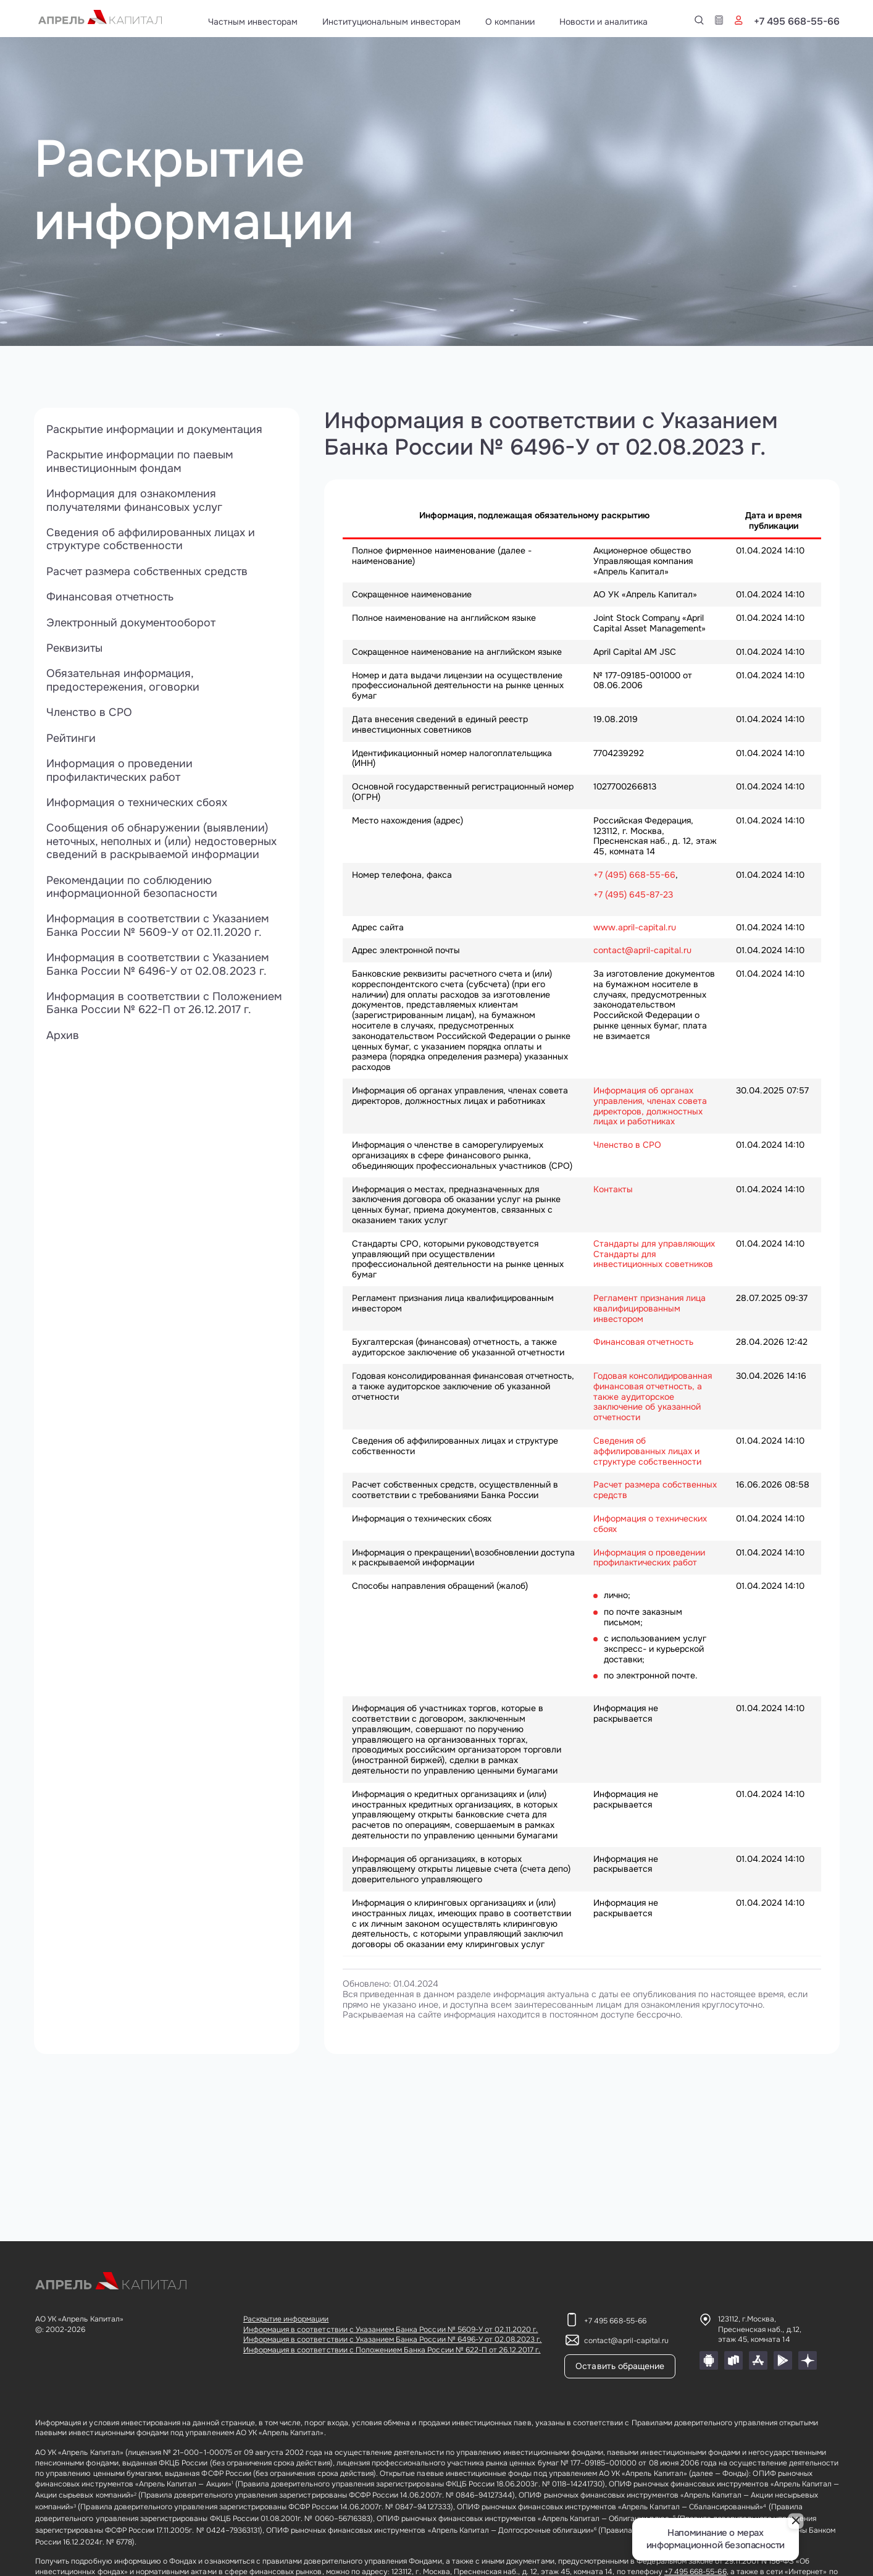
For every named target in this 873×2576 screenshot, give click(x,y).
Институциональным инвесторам (391, 21)
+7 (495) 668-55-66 (634, 874)
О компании (510, 21)
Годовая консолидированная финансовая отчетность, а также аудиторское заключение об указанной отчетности (652, 1396)
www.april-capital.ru (634, 927)
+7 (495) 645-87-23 (633, 894)
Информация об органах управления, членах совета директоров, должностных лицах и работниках (650, 1106)
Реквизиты (74, 649)
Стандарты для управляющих (654, 1243)
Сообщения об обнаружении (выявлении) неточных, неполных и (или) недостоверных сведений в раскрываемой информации (161, 843)
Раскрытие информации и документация (155, 429)
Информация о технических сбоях (137, 804)
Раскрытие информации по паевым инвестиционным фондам (140, 462)
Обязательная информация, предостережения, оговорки (122, 682)
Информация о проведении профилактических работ (120, 772)
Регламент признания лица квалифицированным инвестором (649, 1308)
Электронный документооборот (131, 623)
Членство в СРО (89, 714)
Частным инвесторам (253, 21)
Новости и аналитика (603, 21)
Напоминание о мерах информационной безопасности (715, 2539)
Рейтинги (71, 739)
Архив (62, 1038)
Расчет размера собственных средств (147, 572)
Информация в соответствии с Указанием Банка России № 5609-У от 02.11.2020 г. (158, 928)
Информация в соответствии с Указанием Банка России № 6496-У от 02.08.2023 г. (158, 967)
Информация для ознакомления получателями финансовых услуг (134, 501)
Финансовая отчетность (110, 598)
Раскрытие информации (286, 2319)
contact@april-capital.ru (642, 950)
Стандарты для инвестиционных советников (653, 1259)
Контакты (613, 1189)
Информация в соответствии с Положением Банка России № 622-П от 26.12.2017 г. (164, 1006)
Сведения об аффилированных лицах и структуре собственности (151, 540)
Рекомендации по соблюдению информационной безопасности (132, 889)
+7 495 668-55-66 (797, 22)
